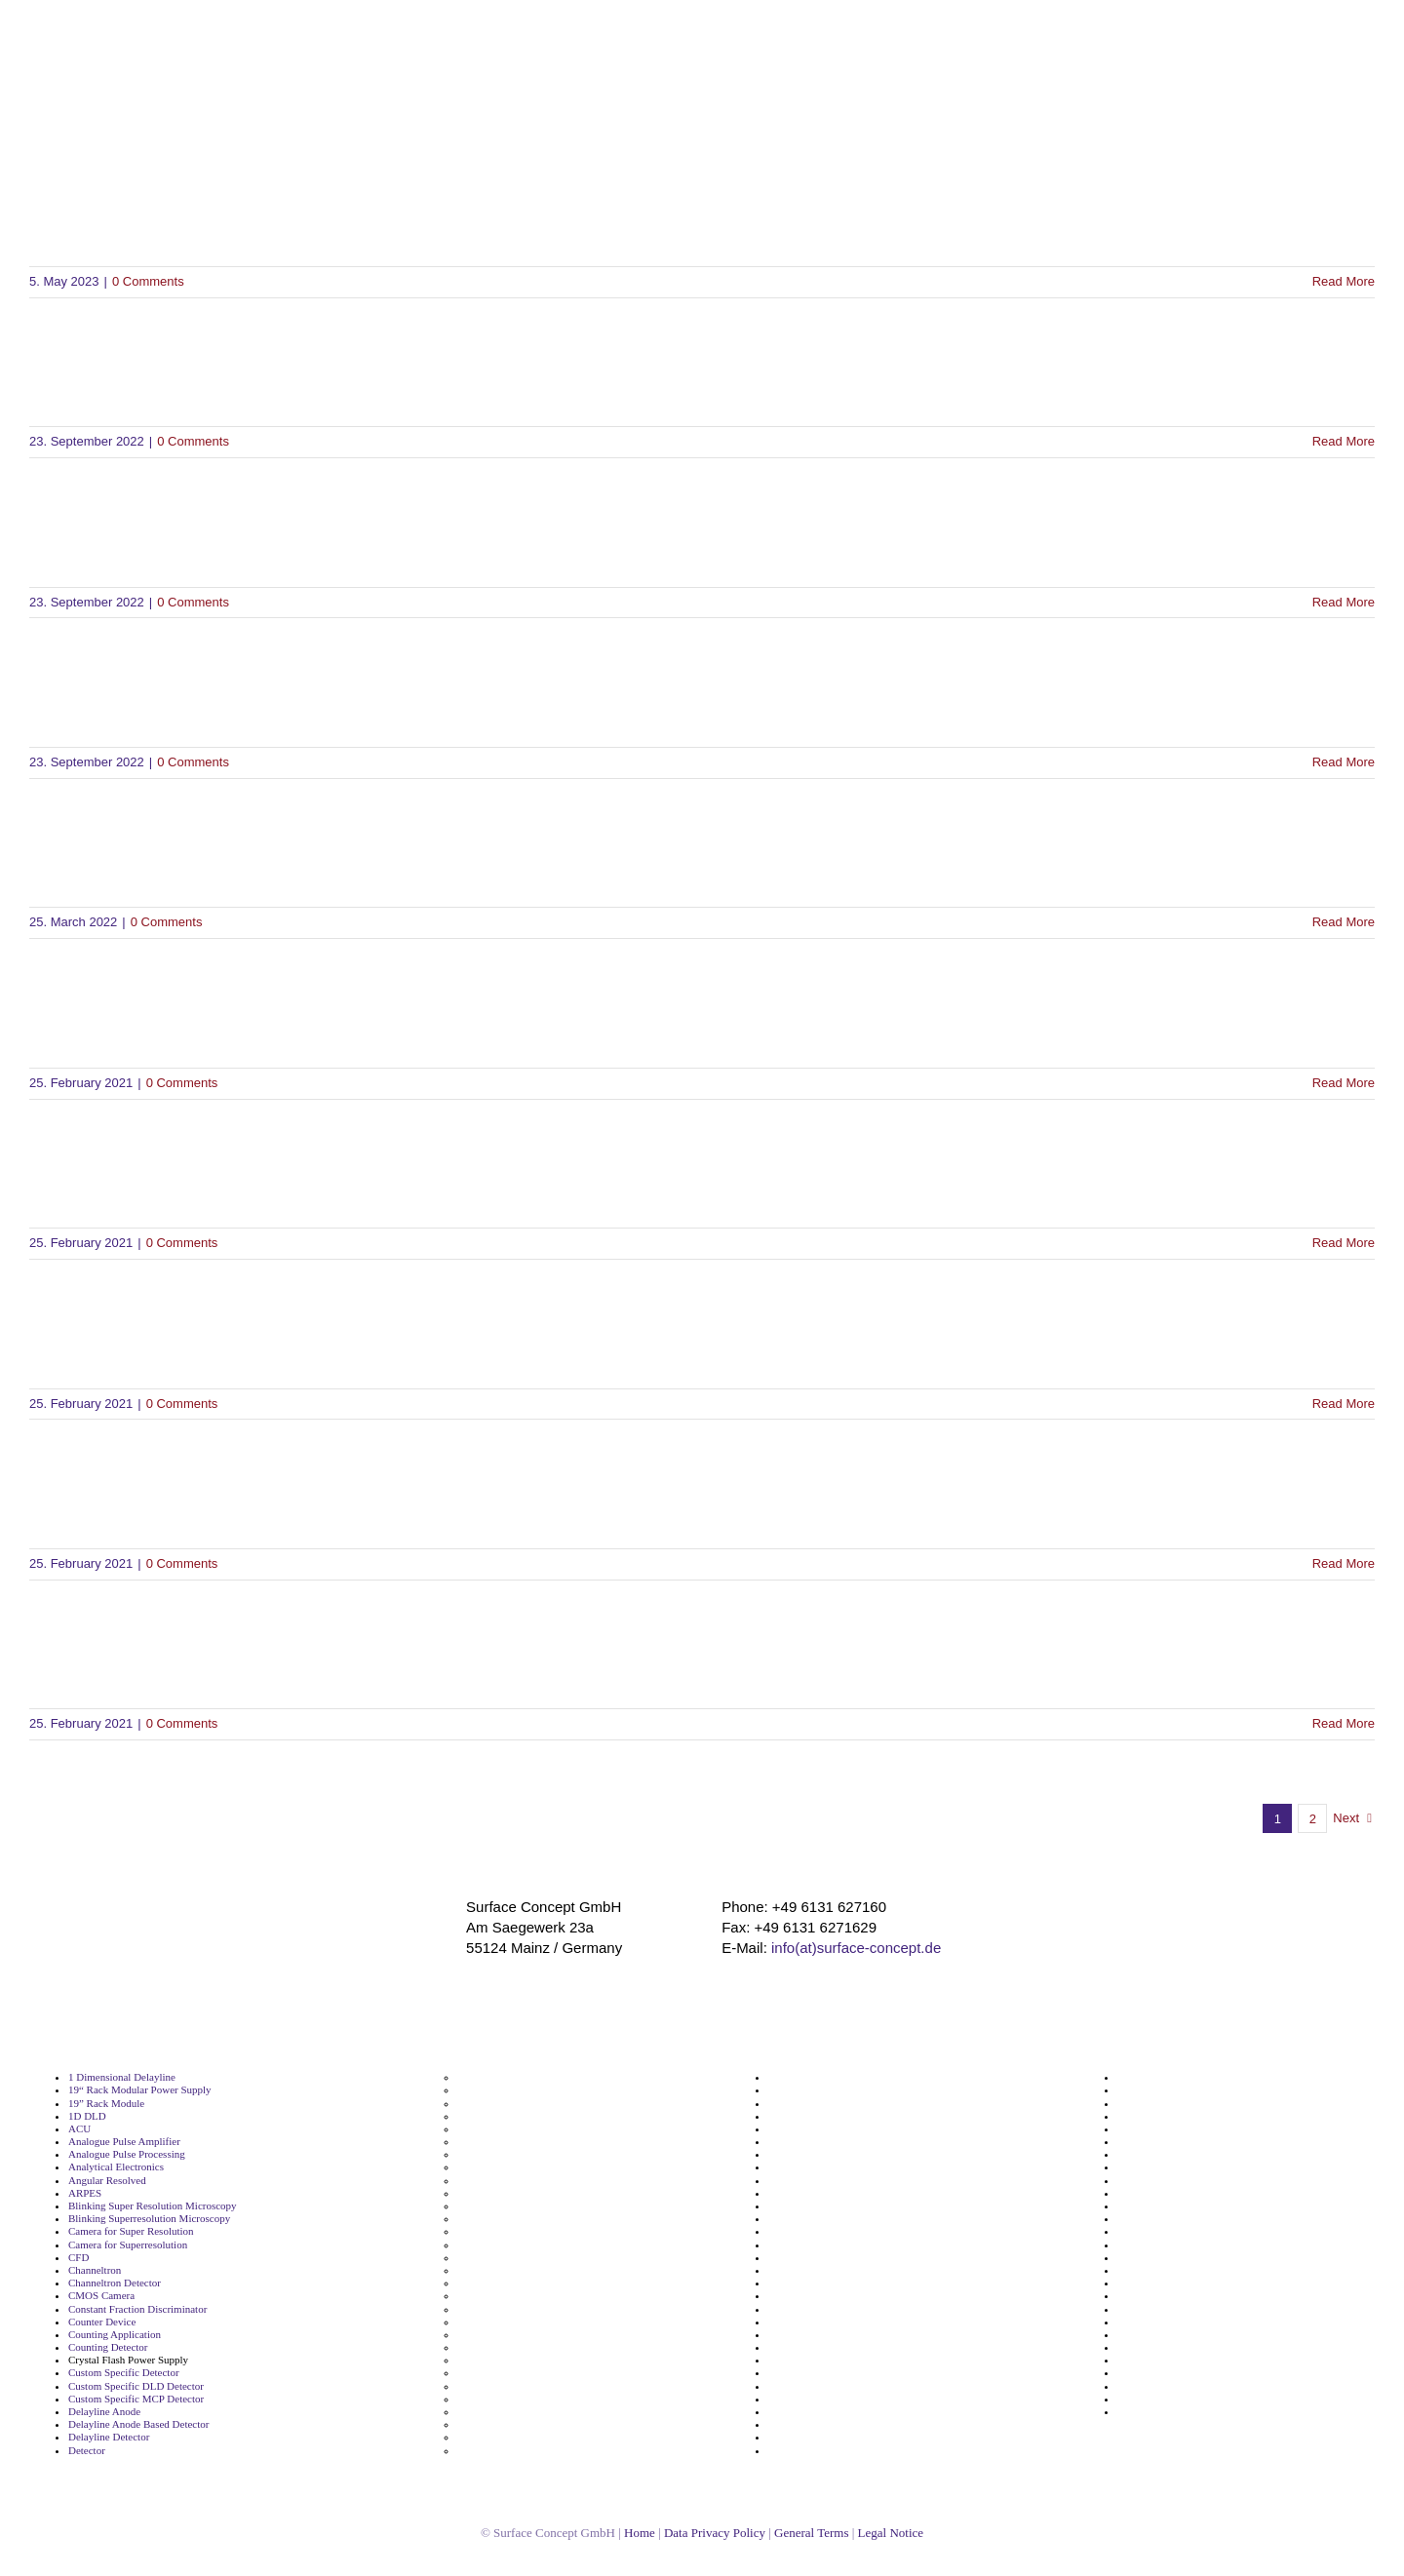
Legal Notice (915, 2532)
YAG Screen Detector (1169, 2411)
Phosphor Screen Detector (835, 2206)
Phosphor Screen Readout (835, 2218)
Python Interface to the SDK (223, 1183)
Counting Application (117, 2334)
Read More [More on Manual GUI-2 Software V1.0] (1343, 1403)
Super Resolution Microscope (1192, 2116)
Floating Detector (501, 2231)
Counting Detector (111, 2347)
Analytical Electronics (120, 2167)
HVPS (471, 2334)
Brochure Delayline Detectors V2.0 (269, 221)
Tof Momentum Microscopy (1187, 2322)
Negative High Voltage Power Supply (861, 2116)
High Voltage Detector (512, 2322)
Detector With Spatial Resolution (539, 2090)
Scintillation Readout (821, 2360)
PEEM (782, 2193)
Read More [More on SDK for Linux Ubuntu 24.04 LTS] (1343, 602)
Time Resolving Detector (1178, 2245)
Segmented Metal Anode (830, 2411)
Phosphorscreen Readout (833, 2231)
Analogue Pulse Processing (134, 2154)
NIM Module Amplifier (823, 2141)
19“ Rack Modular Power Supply (144, 2090)
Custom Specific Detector (129, 2372)
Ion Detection (491, 2360)
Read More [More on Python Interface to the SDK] (1343, 1242)
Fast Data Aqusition (506, 2206)
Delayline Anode (107, 2411)
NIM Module (799, 2129)
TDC (1127, 2167)
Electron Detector (501, 2154)
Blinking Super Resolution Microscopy (160, 2206)
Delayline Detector (113, 2437)
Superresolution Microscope (1189, 2141)
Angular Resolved (111, 2180)
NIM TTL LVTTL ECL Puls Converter (855, 2180)
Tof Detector (1149, 2295)
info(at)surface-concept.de (856, 1947)
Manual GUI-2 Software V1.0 (225, 1343)
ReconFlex (794, 2295)
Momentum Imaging (819, 2090)
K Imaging (482, 2386)
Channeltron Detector (120, 2283)
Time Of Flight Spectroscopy (1188, 2231)
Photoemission (806, 2245)
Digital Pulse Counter (511, 2116)
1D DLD (84, 2116)
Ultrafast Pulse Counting (1179, 2347)
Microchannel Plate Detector (840, 2077)
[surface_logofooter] (319, 1905)
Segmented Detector (820, 2399)
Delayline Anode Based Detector (146, 2424)
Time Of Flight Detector (1176, 2218)
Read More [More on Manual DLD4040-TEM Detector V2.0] (1343, 922)
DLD (468, 2129)
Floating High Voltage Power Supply (548, 2245)
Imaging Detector (500, 2347)
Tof (1125, 2270)
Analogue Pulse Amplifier (130, 2141)
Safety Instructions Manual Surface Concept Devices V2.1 (426, 1664)
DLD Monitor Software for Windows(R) (295, 1022)
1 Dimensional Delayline (125, 2077)
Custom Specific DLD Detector (140, 2386)
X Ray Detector (1154, 2399)
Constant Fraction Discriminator (146, 2309)
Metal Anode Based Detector (529, 2450)
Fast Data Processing (509, 2218)
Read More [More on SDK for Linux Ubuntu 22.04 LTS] (1343, 762)
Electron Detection (504, 2141)
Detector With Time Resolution (534, 2103)
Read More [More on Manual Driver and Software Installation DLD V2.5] (1343, 1563)
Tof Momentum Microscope (1187, 2309)
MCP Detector (492, 2437)
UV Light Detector (1162, 2372)
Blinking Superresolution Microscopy (157, 2218)
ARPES (84, 2193)
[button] (1376, 207)
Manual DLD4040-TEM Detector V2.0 (286, 862)
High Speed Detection (511, 2295)
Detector (89, 2450)
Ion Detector (489, 2372)
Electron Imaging (499, 2167)
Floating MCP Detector (514, 2257)
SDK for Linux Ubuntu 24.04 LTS (252, 542)
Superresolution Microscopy (1189, 2154)
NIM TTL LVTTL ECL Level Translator (858, 2167)
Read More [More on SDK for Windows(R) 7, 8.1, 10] (1343, 441)
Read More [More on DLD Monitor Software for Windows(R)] (1343, 1082)
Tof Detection (1151, 2283)
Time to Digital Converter (1181, 2257)
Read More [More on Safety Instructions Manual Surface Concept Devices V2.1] (1343, 1723)
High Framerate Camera (517, 2283)
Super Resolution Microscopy (1192, 2129)
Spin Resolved (1153, 2090)
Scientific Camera (811, 2322)
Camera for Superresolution (136, 2245)
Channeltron (97, 2270)
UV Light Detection (1164, 2360)
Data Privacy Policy (719, 2532)
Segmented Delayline (821, 2372)
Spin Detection (1154, 2077)
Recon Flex (795, 2283)
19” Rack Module (107, 2103)
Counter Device (104, 2322)
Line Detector (491, 2399)
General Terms (826, 2532)
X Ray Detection (1156, 2386)
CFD (77, 2257)
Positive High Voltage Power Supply (859, 2270)
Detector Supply (498, 2077)
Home (632, 2532)
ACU (78, 2129)
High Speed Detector (509, 2309)
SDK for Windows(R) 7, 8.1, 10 (234, 382)
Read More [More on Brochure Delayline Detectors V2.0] (1343, 281)
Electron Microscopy (509, 2180)
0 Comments (156, 281)
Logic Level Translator (512, 2411)
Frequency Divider (504, 2270)
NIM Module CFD (811, 2154)
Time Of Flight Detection (1178, 2206)
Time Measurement (1166, 2193)
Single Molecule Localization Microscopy (870, 2424)
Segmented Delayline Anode (839, 2386)
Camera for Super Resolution (139, 2231)
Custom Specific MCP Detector (141, 2399)
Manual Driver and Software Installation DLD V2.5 (373, 1503)
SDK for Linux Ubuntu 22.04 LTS (252, 701)
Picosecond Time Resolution (839, 2257)
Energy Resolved (499, 2193)
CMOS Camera (102, 2295)
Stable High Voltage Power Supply (1203, 2103)
